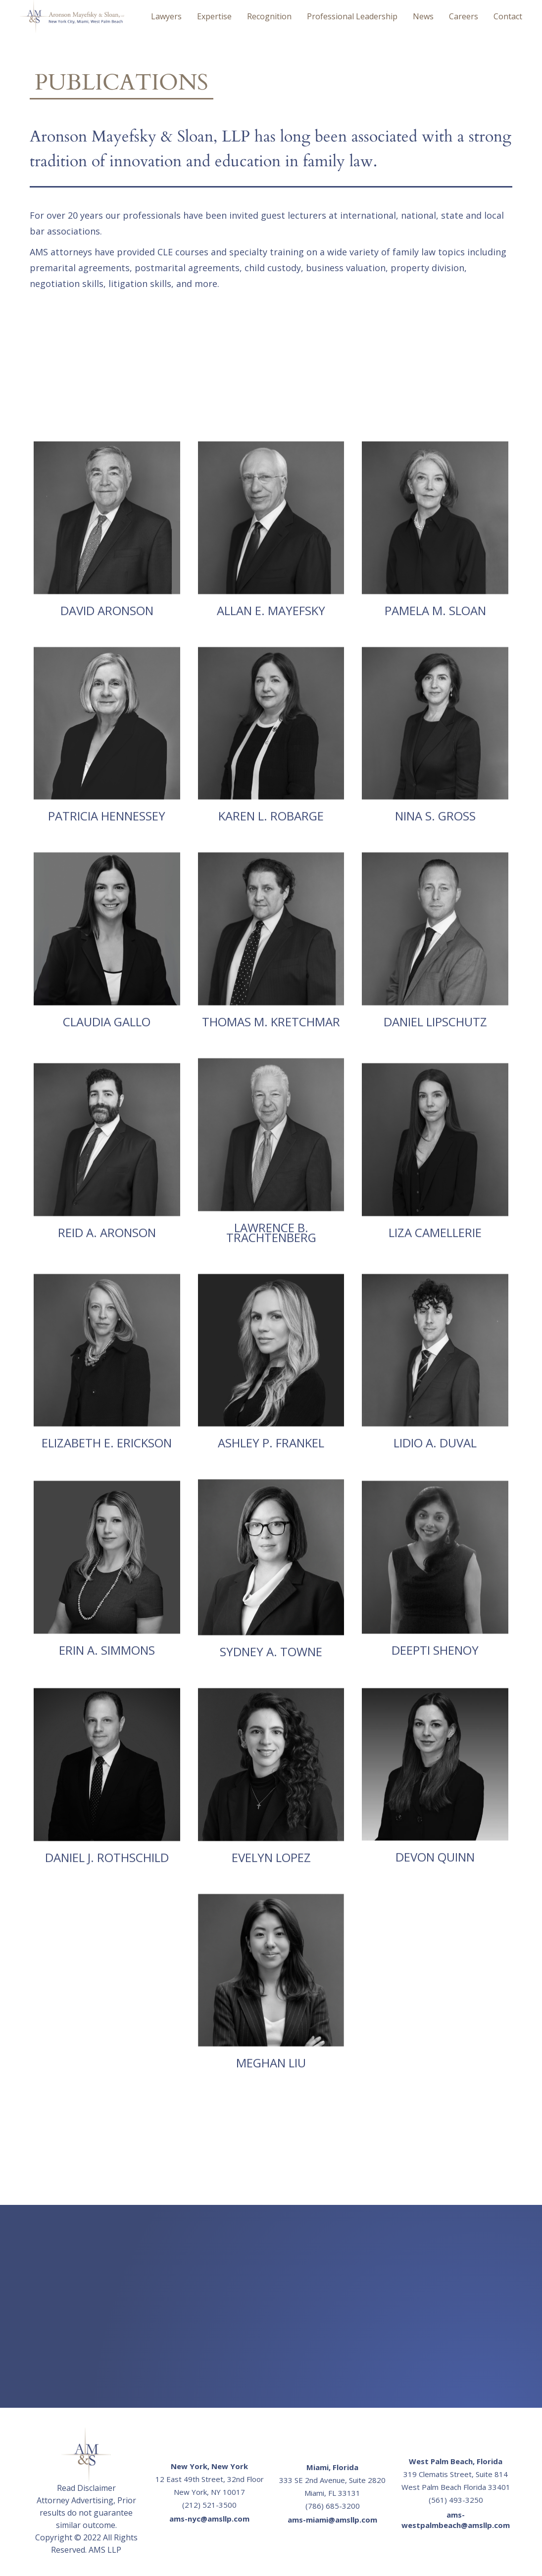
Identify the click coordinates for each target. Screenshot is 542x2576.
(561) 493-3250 (456, 2500)
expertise (214, 16)
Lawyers (166, 16)
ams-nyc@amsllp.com (209, 2519)
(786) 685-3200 (332, 2506)
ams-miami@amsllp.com (332, 2520)
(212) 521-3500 (209, 2505)
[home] (72, 16)
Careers (463, 16)
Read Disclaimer (86, 2487)
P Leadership (352, 16)
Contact (507, 16)
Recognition (269, 16)
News (423, 16)
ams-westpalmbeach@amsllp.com (455, 2520)
